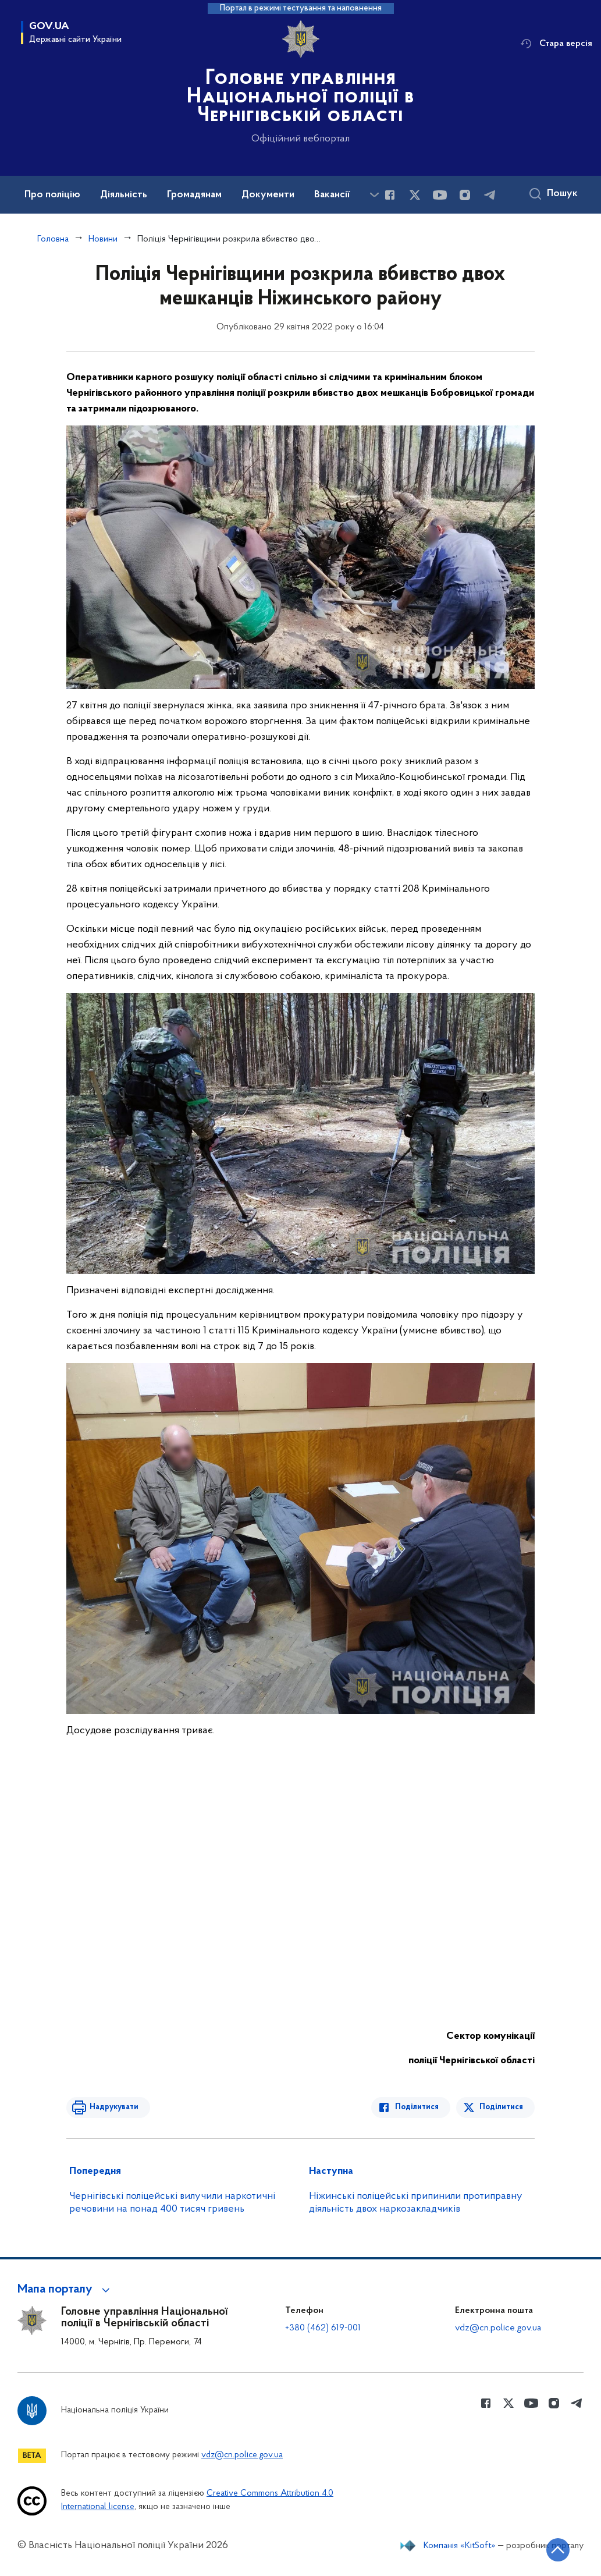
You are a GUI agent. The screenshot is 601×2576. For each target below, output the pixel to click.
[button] (65, 2290)
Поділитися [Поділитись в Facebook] (417, 2107)
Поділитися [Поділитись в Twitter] (501, 2107)
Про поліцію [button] (52, 195)
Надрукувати (114, 2107)
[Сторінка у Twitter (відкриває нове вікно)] (415, 195)
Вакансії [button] (332, 195)
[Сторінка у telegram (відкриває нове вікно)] (490, 195)
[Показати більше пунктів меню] (374, 195)
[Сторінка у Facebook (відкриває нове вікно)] (390, 195)
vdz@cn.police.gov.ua (498, 2328)
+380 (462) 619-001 (323, 2328)
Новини (103, 239)
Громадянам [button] (194, 195)
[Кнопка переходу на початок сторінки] (557, 2549)
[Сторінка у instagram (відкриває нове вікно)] (465, 195)
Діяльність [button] (123, 195)
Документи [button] (267, 195)
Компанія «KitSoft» (460, 2545)
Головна (53, 239)
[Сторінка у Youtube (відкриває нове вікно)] (440, 195)
